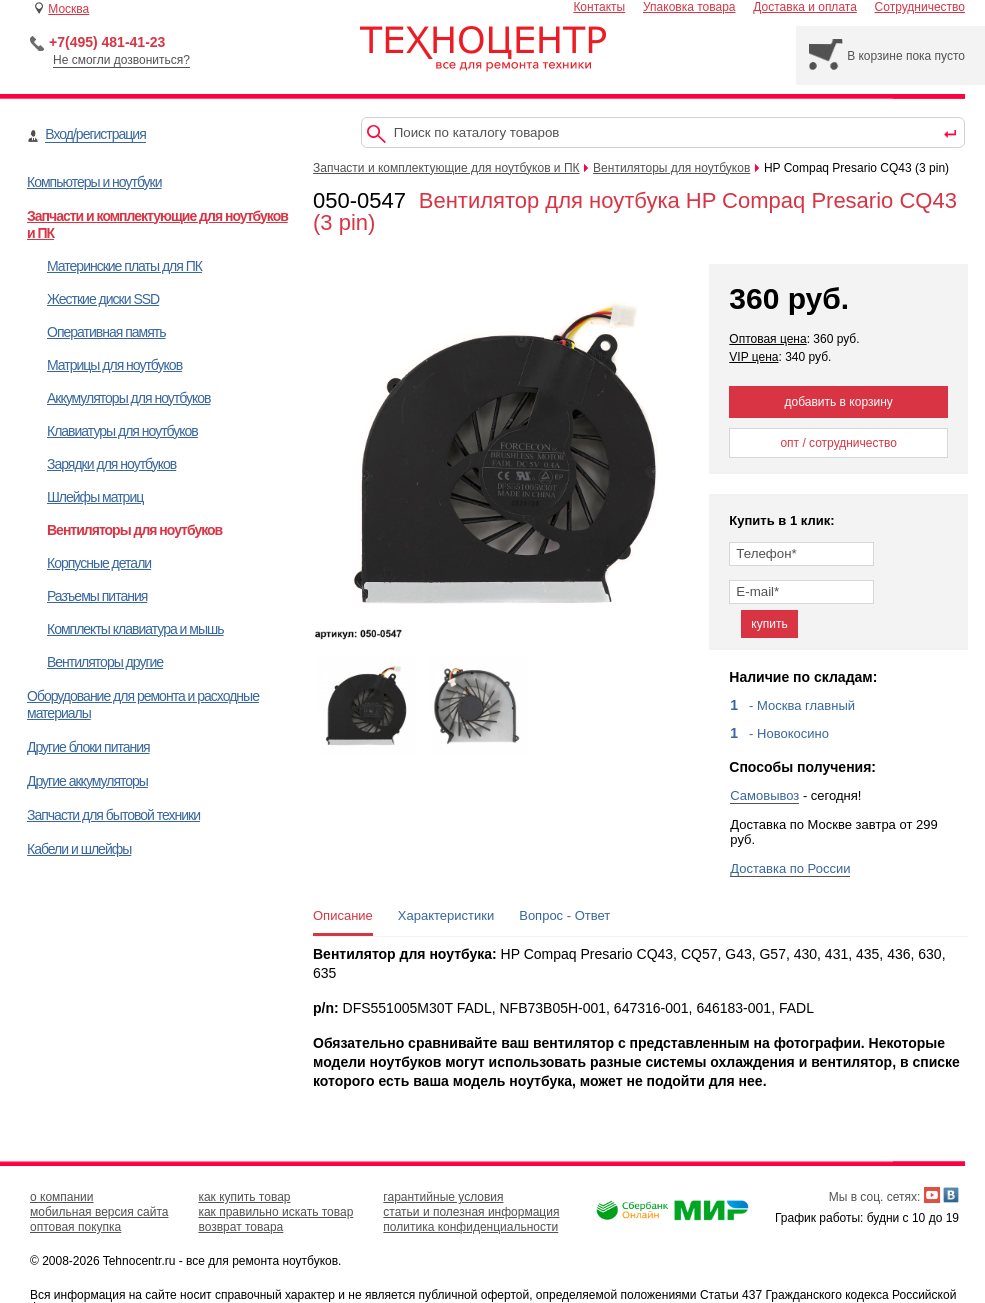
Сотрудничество (920, 7)
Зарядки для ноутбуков (111, 464)
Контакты (599, 7)
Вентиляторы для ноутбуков (134, 530)
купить (769, 624)
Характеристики (446, 915)
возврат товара (240, 1227)
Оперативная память (106, 332)
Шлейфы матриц (95, 497)
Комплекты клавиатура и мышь (135, 629)
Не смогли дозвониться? (121, 60)
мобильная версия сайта (99, 1212)
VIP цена (753, 357)
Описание (343, 915)
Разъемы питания (97, 596)
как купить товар (244, 1197)
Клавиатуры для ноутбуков (122, 431)
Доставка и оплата (805, 7)
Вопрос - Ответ (564, 915)
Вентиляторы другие (105, 662)
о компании (62, 1197)
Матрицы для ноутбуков (114, 365)
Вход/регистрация (95, 134)
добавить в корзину (839, 402)
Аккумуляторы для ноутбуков (128, 398)
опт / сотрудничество (838, 443)
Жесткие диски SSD (103, 299)
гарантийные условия (443, 1197)
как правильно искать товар (275, 1212)
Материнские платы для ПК (124, 266)
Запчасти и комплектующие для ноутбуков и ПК (446, 168)
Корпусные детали (99, 563)
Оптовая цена (767, 339)
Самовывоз (764, 795)
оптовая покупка (75, 1227)
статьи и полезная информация (471, 1212)
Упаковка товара (689, 7)
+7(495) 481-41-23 (107, 42)
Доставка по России (790, 868)
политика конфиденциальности (470, 1227)
